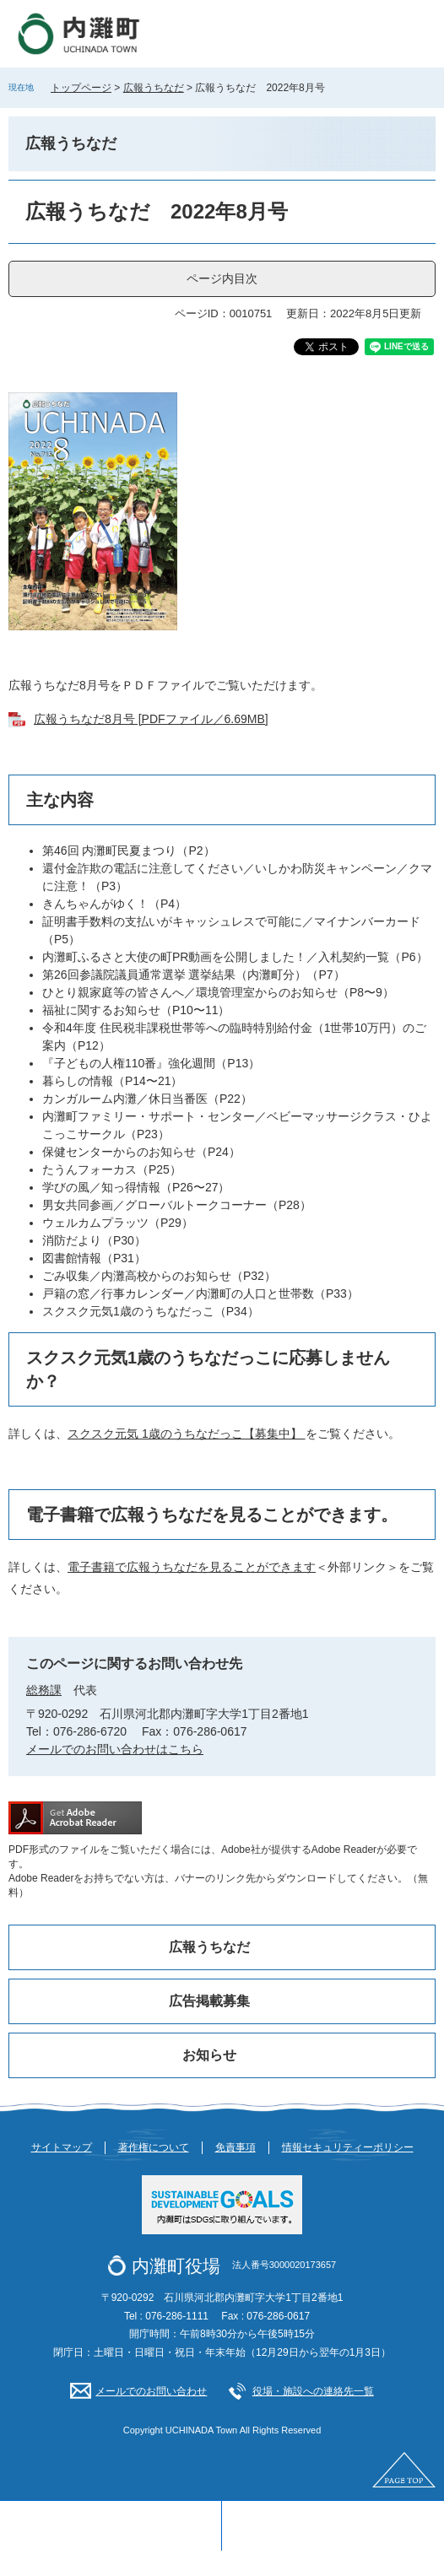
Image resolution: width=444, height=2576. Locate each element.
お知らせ (209, 2055)
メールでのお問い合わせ (151, 2391)
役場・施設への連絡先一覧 (313, 2391)
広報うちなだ (153, 88)
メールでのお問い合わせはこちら (114, 1749)
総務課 (44, 1690)
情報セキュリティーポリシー (348, 2147)
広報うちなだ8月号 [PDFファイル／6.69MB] (151, 719)
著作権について (153, 2147)
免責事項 (235, 2147)
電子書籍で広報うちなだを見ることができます (192, 1567)
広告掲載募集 (209, 2001)
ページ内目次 (222, 278)
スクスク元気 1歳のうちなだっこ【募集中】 (187, 1433)
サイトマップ (61, 2147)
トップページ (81, 88)
